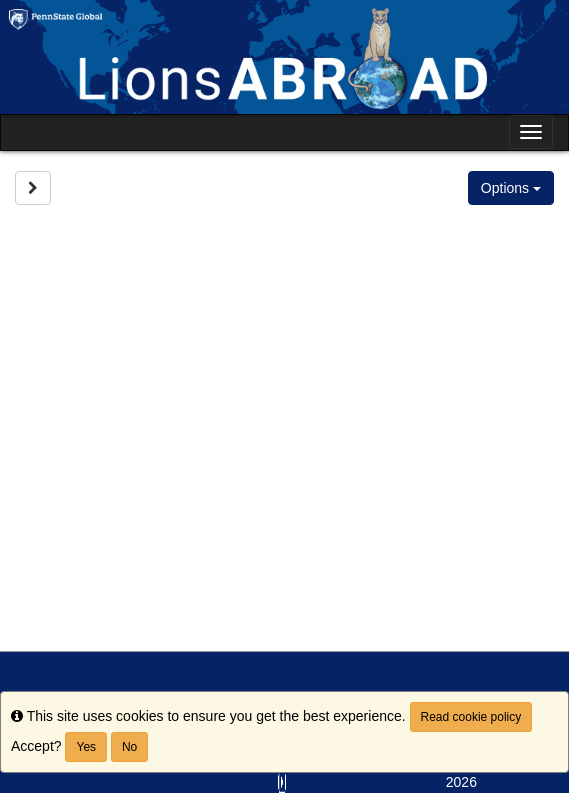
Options (511, 188)
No (129, 747)
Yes (86, 747)
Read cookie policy (471, 717)
